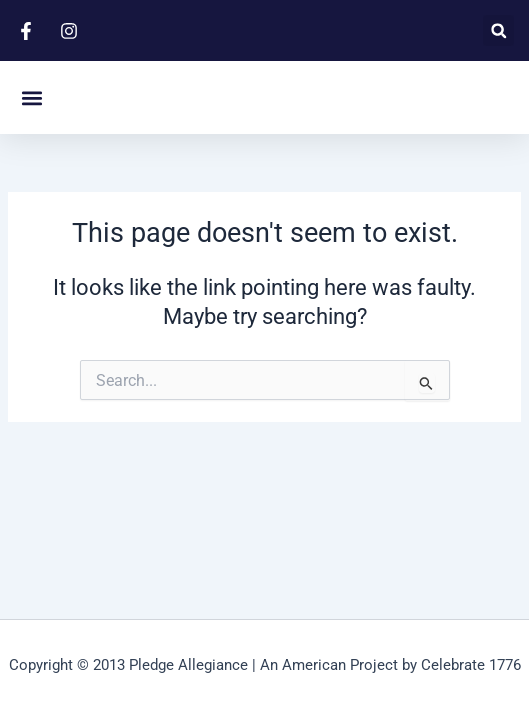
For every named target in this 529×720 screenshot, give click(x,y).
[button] (498, 30)
